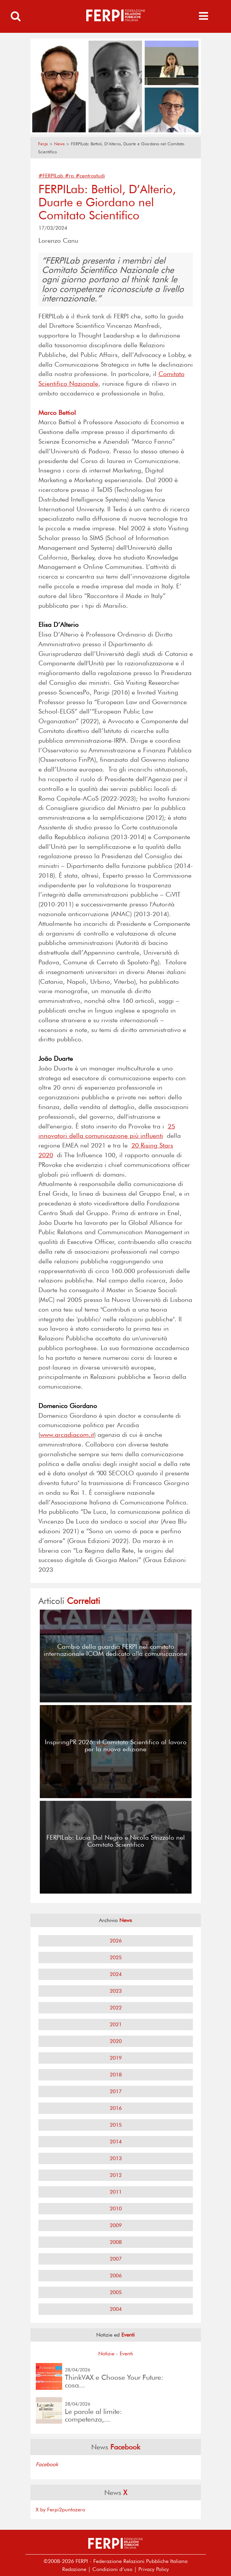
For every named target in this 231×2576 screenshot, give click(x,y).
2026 (116, 1940)
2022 (116, 2007)
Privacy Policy (153, 2569)
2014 (116, 2141)
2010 (116, 2208)
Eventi (126, 2353)
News (59, 143)
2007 (116, 2259)
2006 (116, 2275)
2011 (116, 2192)
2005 (116, 2292)
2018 (116, 2074)
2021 (116, 2024)
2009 (116, 2225)
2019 (116, 2058)
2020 (116, 2041)
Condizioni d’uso (112, 2569)
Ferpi (43, 143)
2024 (116, 1974)
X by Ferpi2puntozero (60, 2509)
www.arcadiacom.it (67, 1435)
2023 (116, 1991)
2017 (116, 2091)
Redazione (74, 2569)
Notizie (106, 2353)
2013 (116, 2158)
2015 (116, 2125)
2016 (116, 2108)
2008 (116, 2242)
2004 (116, 2309)
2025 (116, 1957)
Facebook (47, 2464)
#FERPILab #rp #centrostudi (71, 175)
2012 (116, 2175)
